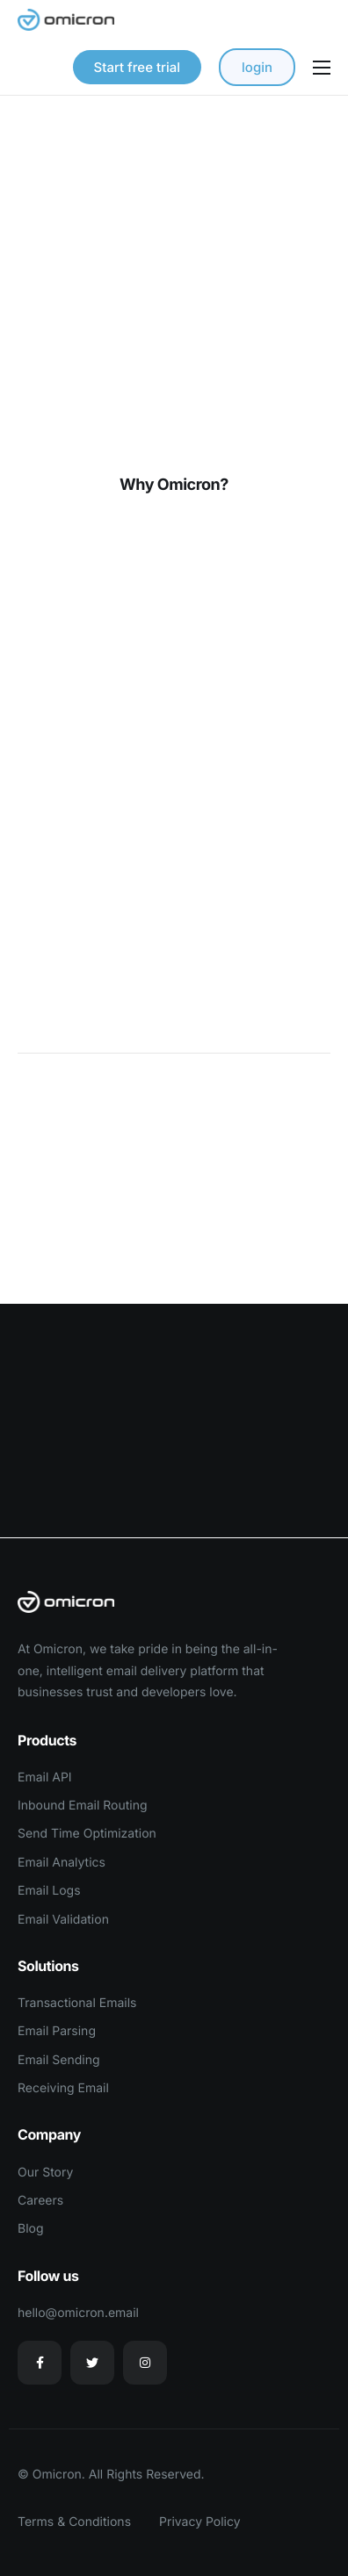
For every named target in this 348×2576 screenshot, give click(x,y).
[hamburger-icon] (321, 68)
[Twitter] (92, 2363)
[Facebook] (40, 2363)
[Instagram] (145, 2363)
